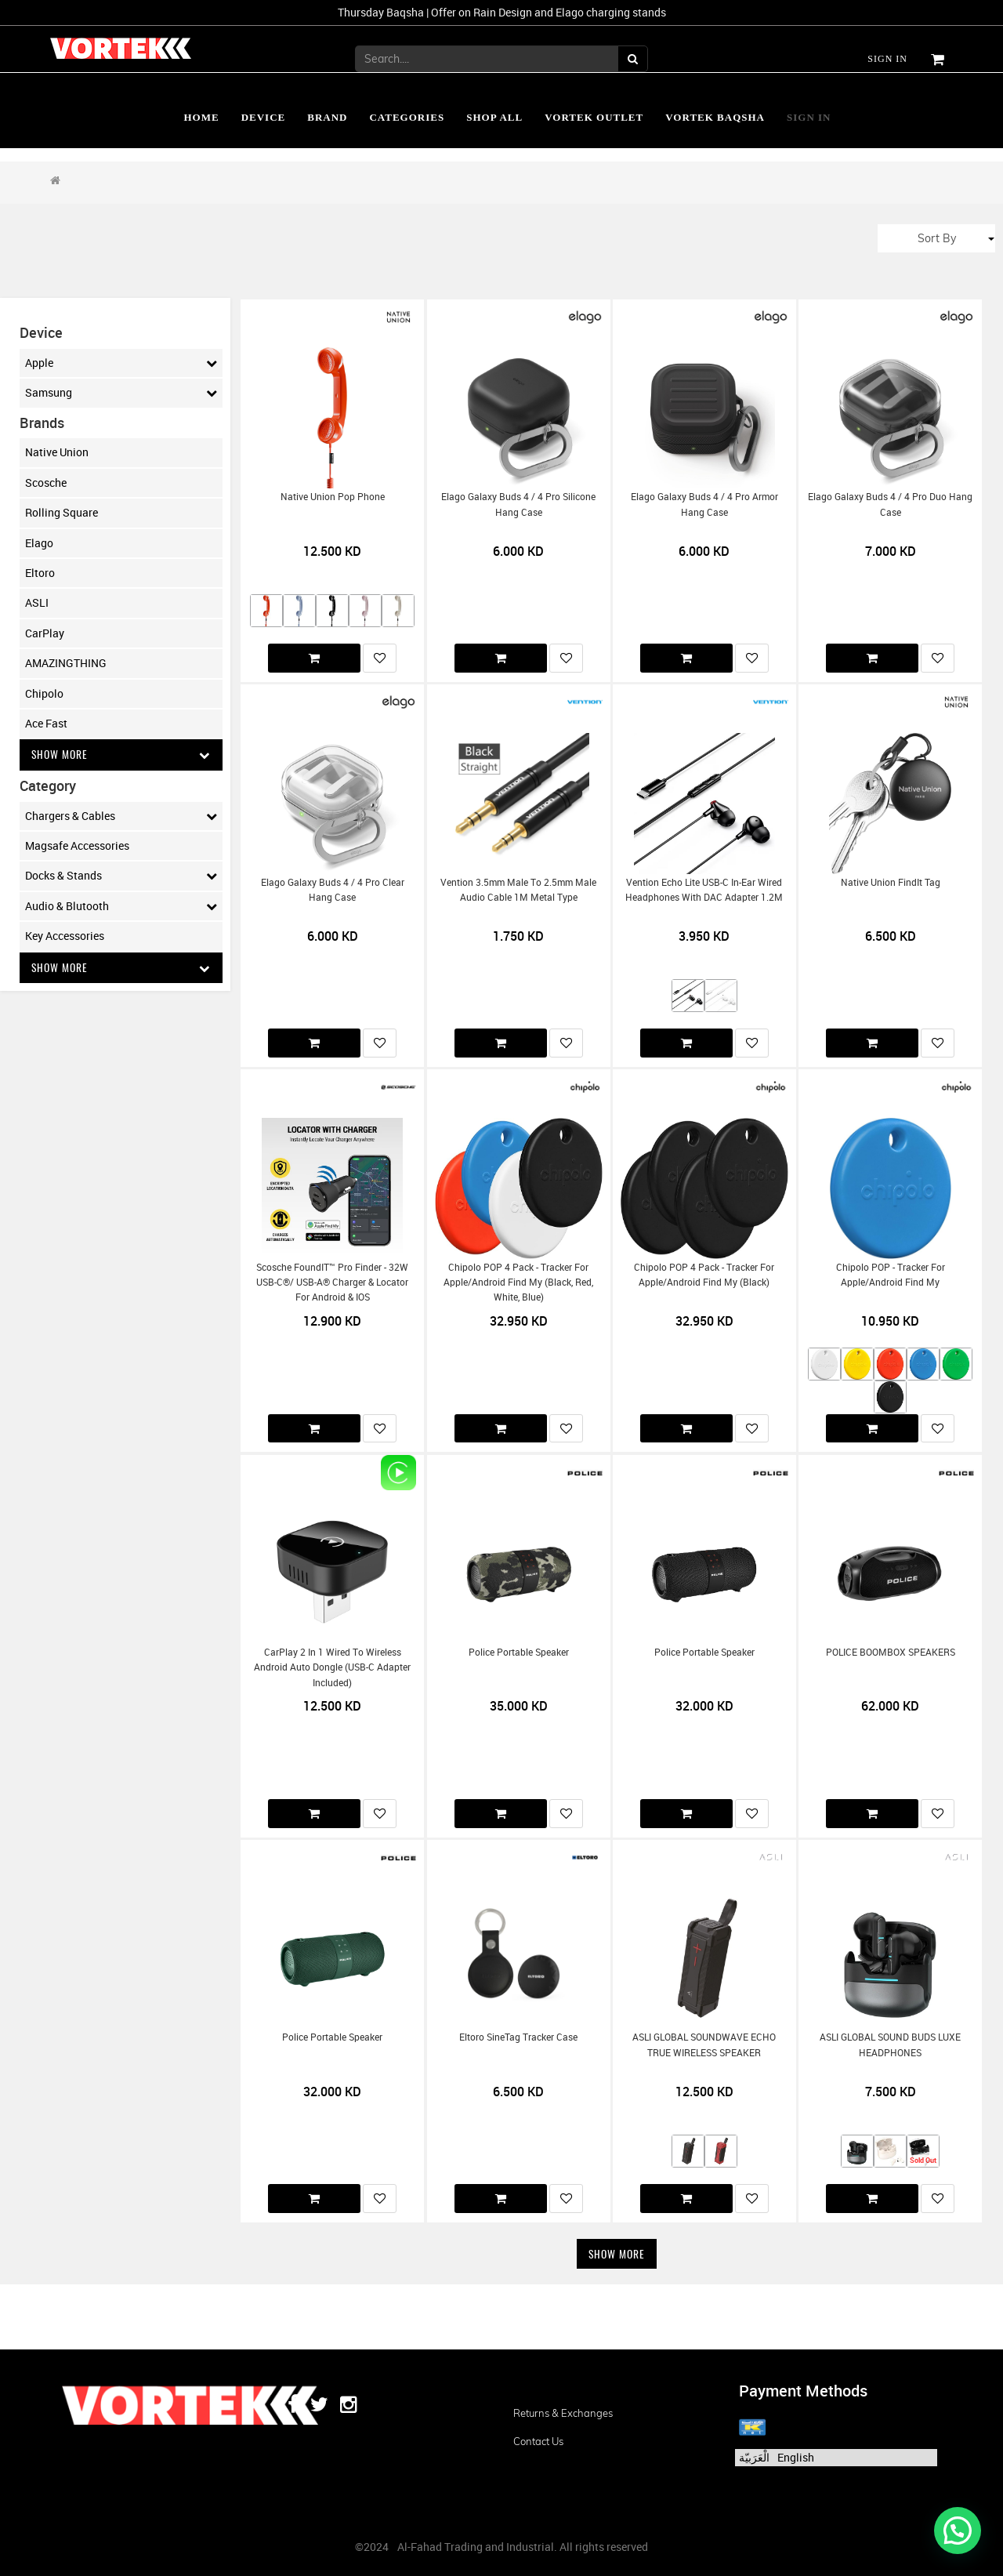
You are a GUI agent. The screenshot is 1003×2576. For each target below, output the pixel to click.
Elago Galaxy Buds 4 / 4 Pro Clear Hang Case (332, 890)
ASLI (37, 602)
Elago (39, 542)
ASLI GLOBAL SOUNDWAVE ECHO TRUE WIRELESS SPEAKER (704, 2044)
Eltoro (40, 572)
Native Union (57, 451)
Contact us (538, 2441)
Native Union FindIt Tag (890, 882)
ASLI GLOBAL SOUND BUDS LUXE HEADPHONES (890, 2044)
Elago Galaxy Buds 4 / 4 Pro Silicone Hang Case (518, 504)
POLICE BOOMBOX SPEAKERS (890, 1652)
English (795, 2457)
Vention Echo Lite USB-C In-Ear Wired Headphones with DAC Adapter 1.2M (704, 890)
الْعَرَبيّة (754, 2457)
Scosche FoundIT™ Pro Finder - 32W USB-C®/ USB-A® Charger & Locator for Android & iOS (332, 1282)
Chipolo (44, 693)
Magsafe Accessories (77, 846)
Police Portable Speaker (519, 1652)
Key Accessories (64, 936)
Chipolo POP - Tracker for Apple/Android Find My (890, 1275)
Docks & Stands (121, 876)
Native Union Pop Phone (333, 496)
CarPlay (44, 633)
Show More (121, 754)
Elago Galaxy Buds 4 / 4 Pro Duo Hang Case (890, 504)
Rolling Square (61, 512)
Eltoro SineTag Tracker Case (518, 2037)
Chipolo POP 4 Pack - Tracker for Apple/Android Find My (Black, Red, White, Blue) (518, 1282)
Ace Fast (46, 723)
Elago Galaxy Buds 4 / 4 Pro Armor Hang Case (704, 504)
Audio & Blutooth (121, 906)
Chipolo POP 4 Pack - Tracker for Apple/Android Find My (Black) (704, 1275)
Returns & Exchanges (563, 2413)
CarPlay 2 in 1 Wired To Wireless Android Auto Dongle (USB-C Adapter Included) (332, 1667)
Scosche (46, 482)
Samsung (121, 392)
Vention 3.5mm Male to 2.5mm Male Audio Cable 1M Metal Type (518, 890)
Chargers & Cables (121, 816)
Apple (121, 363)
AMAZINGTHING (66, 662)
